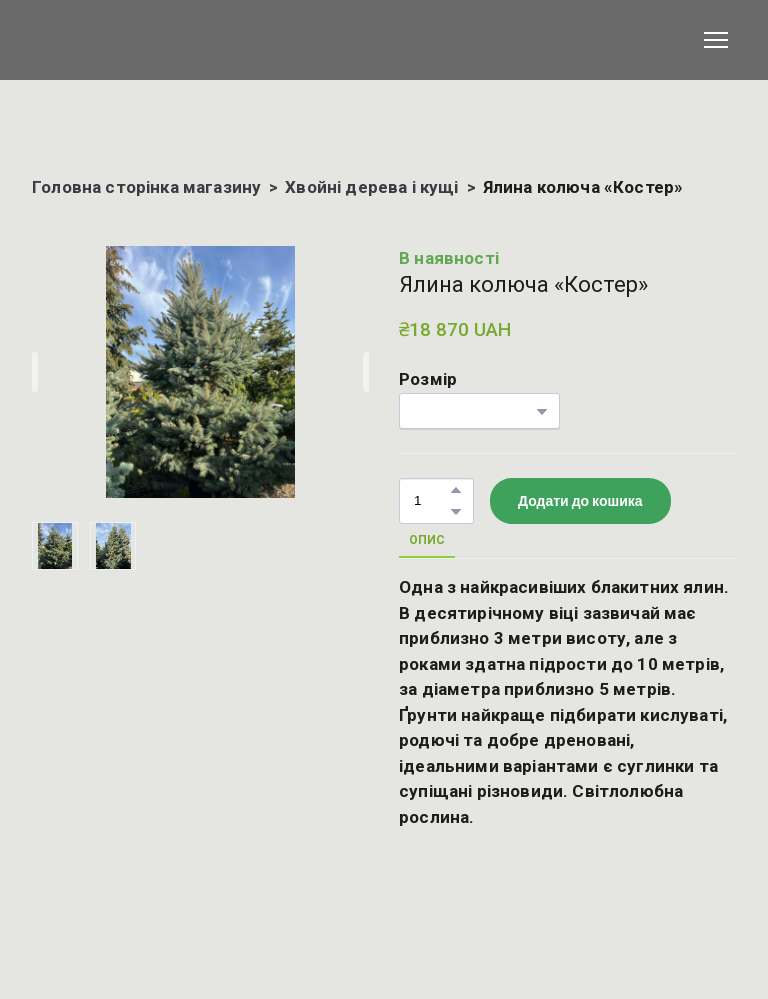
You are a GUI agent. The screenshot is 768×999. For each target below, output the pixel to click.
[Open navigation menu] (716, 40)
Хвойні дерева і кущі (371, 187)
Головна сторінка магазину (146, 187)
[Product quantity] (431, 501)
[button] (456, 490)
